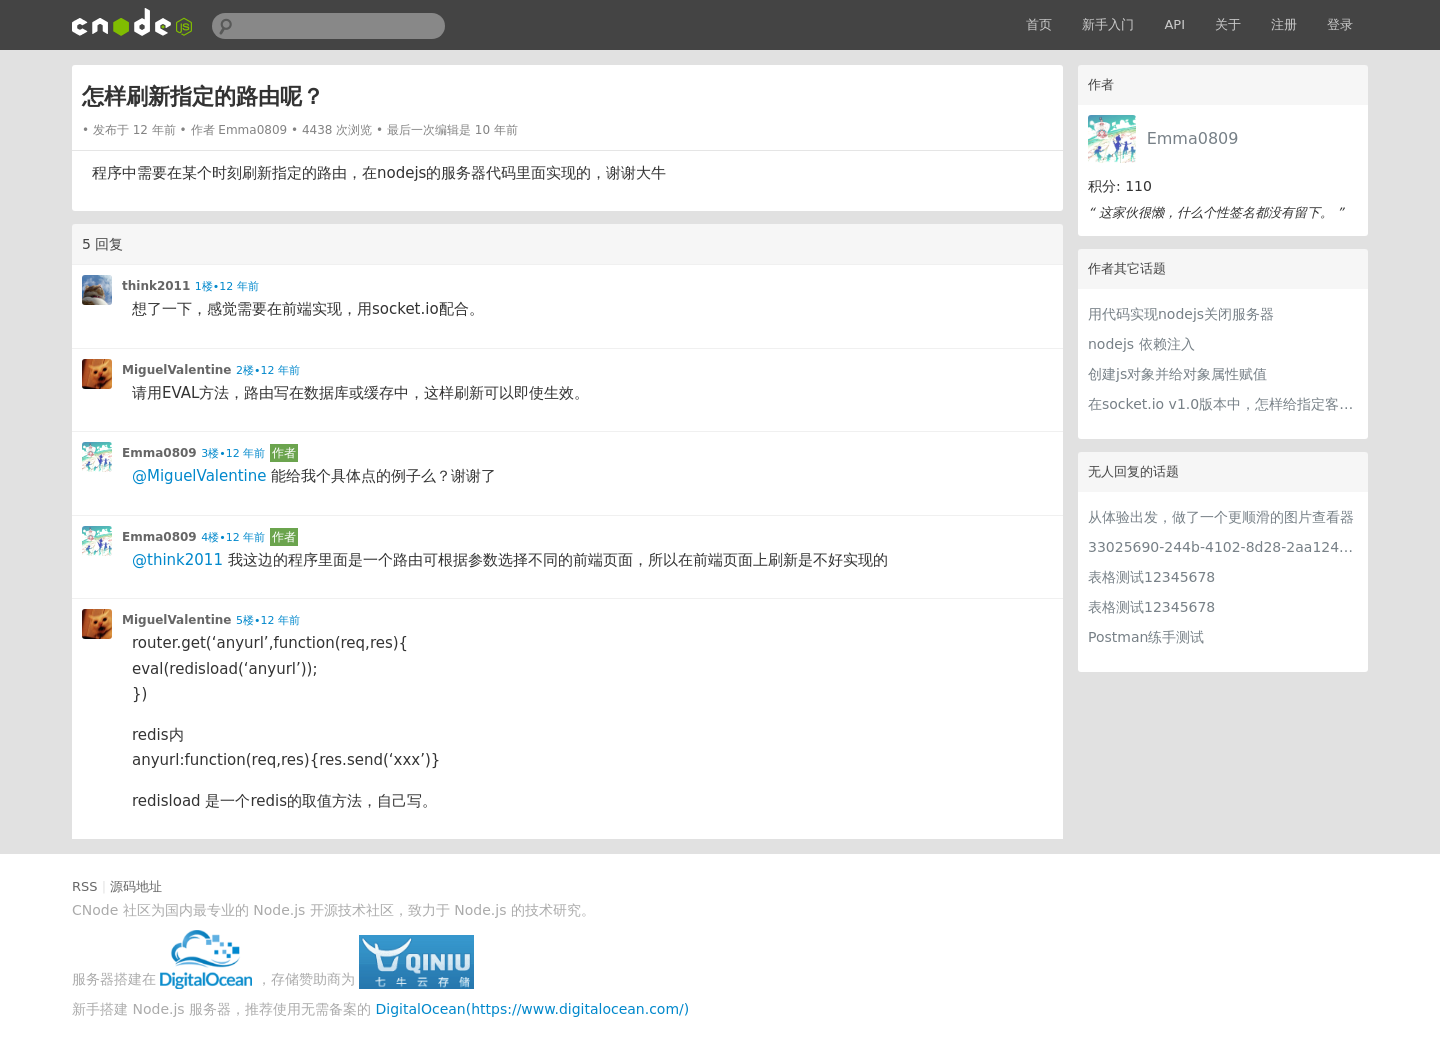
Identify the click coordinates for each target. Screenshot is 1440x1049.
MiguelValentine (177, 370)
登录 (1340, 24)
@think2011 (177, 560)
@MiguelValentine (199, 476)
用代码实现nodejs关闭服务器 (1181, 314)
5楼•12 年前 (268, 620)
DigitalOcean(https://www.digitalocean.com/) (533, 1009)
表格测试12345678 (1151, 577)
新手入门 (1108, 24)
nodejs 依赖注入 (1141, 344)
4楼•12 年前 (233, 537)
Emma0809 (1193, 138)
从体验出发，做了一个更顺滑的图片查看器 (1221, 517)
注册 (1284, 24)
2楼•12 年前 (268, 370)
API (1174, 24)
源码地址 (136, 886)
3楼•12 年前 (233, 453)
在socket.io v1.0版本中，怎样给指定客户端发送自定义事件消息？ (1223, 404)
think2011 (156, 286)
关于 (1228, 24)
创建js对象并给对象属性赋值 (1177, 374)
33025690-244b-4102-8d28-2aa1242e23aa (1223, 547)
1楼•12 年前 (227, 286)
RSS (85, 886)
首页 (1039, 24)
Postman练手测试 (1146, 637)
